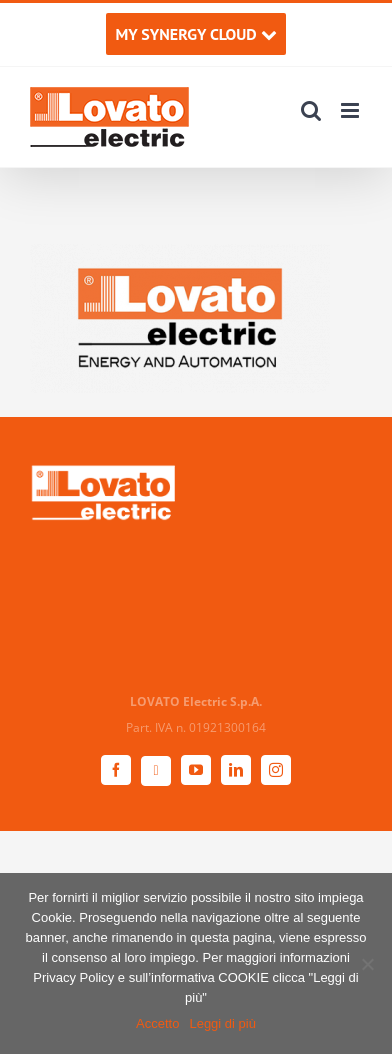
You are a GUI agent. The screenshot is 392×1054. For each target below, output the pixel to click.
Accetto (157, 1023)
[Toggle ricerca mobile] (311, 110)
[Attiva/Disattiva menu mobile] (351, 110)
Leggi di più (222, 1023)
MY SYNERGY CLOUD (195, 34)
